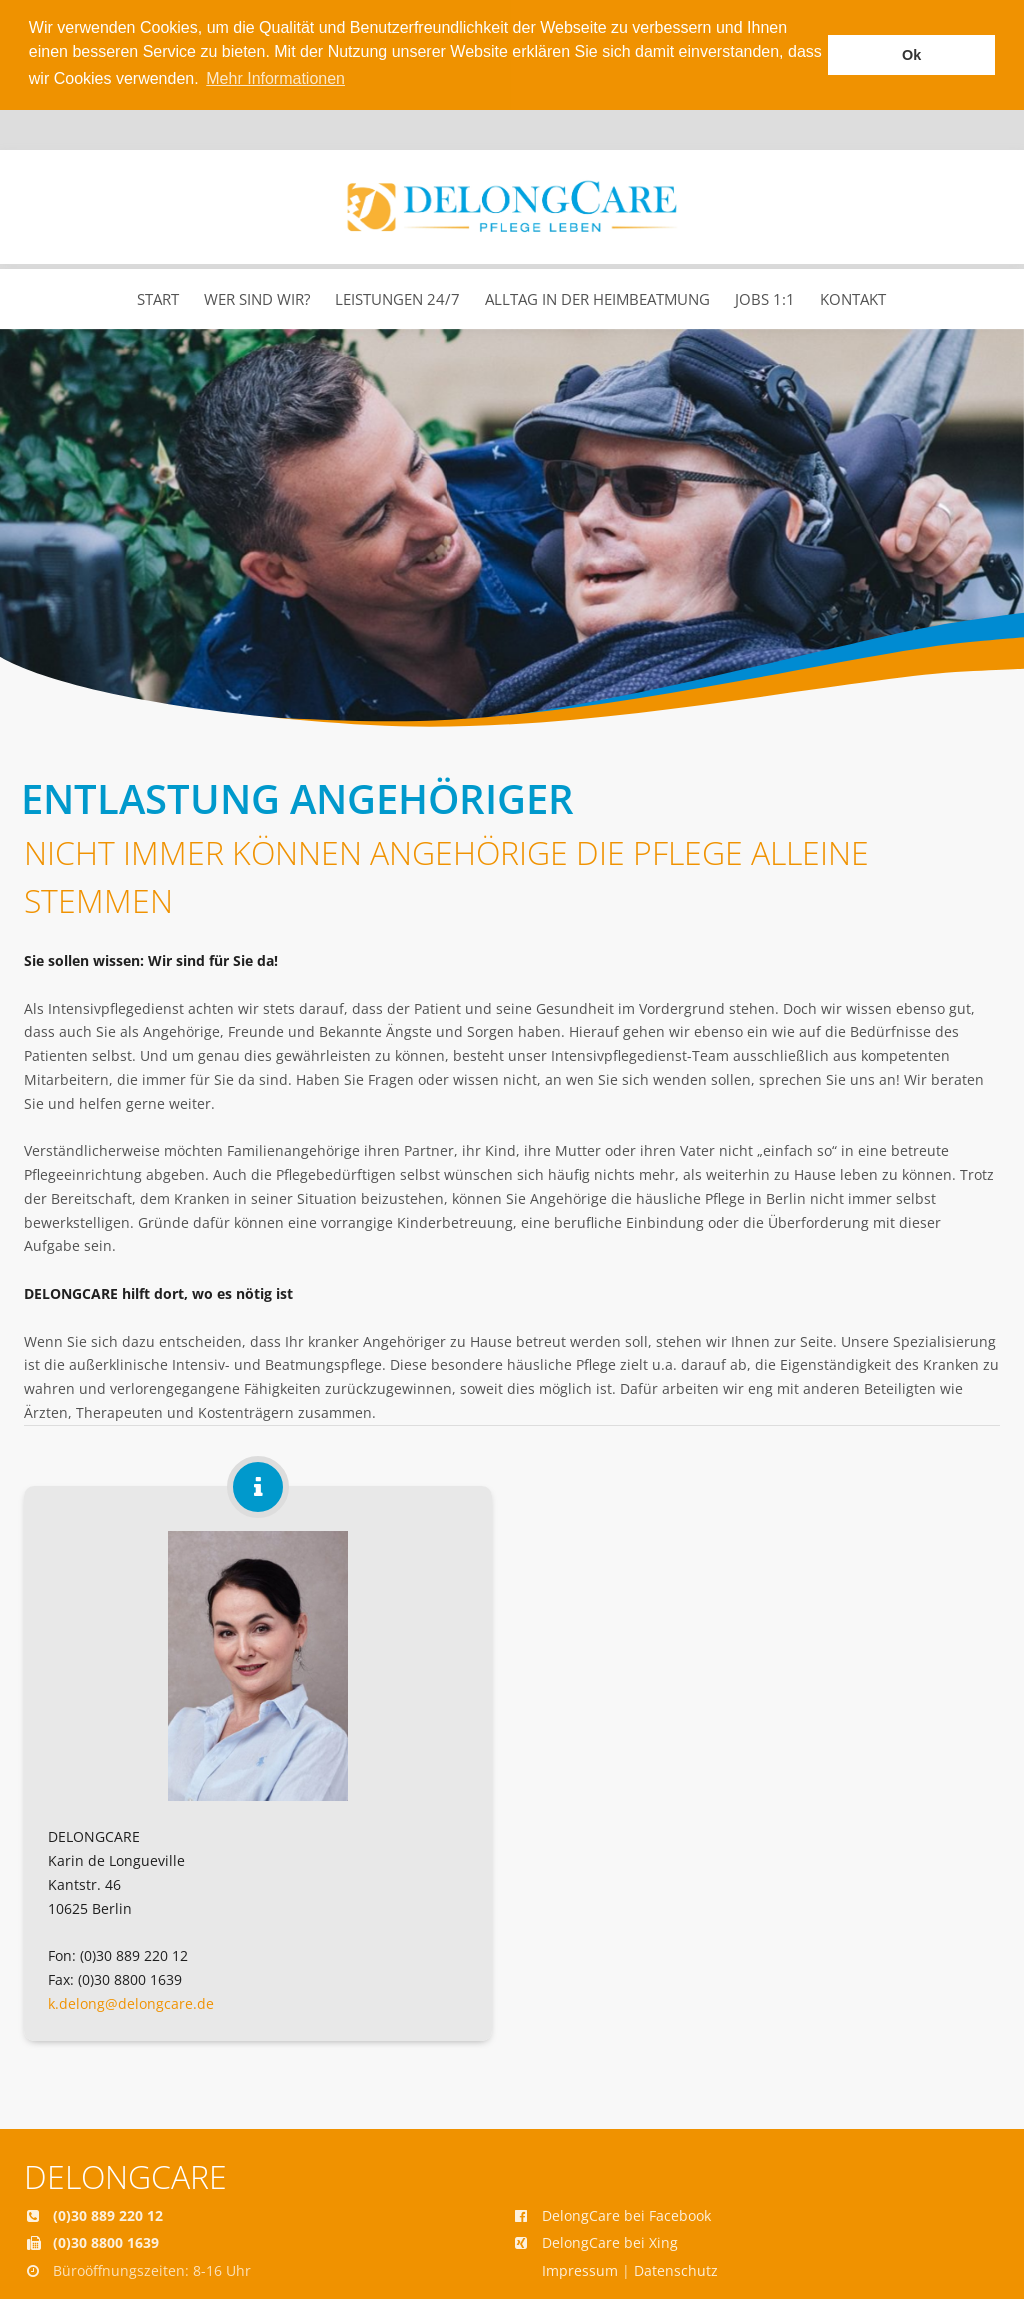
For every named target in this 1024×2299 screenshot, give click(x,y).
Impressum (580, 2268)
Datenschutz (676, 2268)
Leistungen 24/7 (397, 297)
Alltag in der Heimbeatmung (597, 297)
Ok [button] (911, 55)
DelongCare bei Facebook (626, 2212)
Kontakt (853, 297)
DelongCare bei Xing (610, 2240)
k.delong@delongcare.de (131, 2001)
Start (158, 297)
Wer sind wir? (257, 297)
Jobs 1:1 (765, 297)
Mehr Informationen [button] (275, 78)
